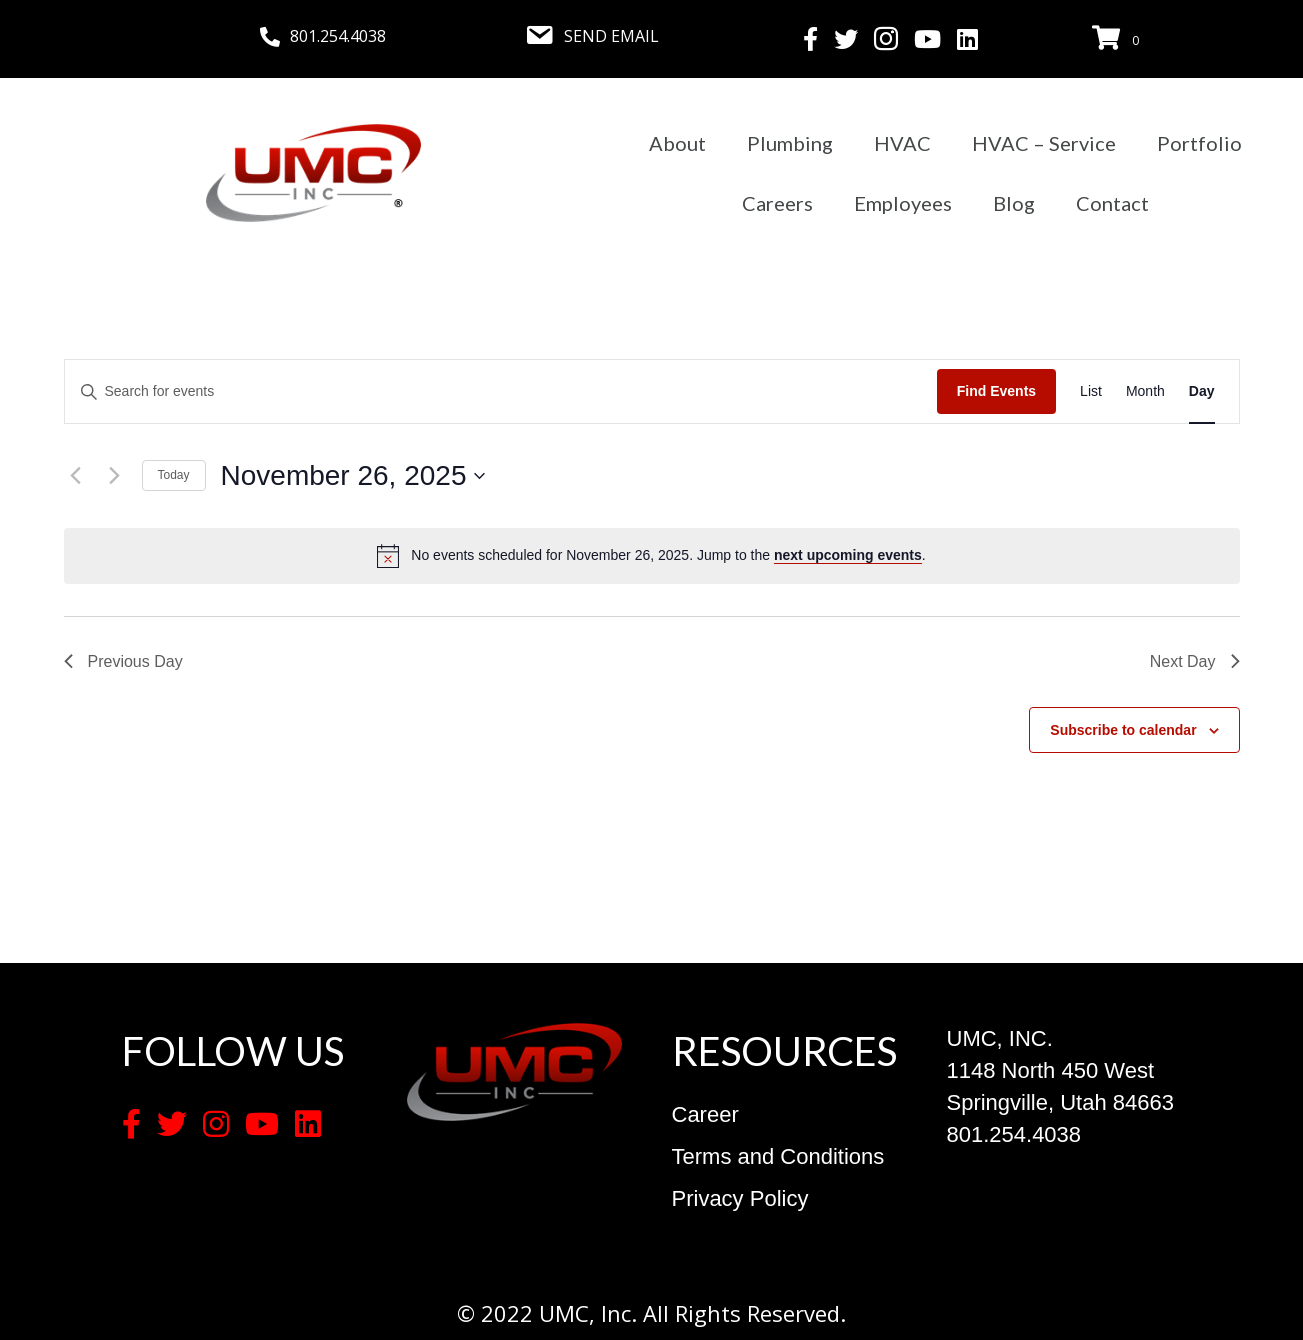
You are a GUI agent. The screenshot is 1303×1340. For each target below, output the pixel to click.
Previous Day (123, 661)
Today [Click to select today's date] (174, 475)
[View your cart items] (1119, 39)
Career (705, 1114)
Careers (777, 203)
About (677, 143)
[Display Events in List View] (1091, 391)
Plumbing (790, 143)
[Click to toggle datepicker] (353, 476)
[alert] (668, 555)
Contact (1112, 203)
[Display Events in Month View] (1145, 391)
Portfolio (1199, 143)
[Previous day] (76, 476)
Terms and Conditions (778, 1156)
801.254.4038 (338, 36)
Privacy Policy (740, 1198)
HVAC (902, 143)
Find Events (996, 391)
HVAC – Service (1044, 143)
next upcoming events (848, 555)
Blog (1014, 203)
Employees (903, 203)
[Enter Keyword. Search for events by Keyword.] (501, 391)
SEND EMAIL (611, 36)
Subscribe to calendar (1123, 730)
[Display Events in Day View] (1202, 391)
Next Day (1195, 661)
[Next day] (115, 476)
